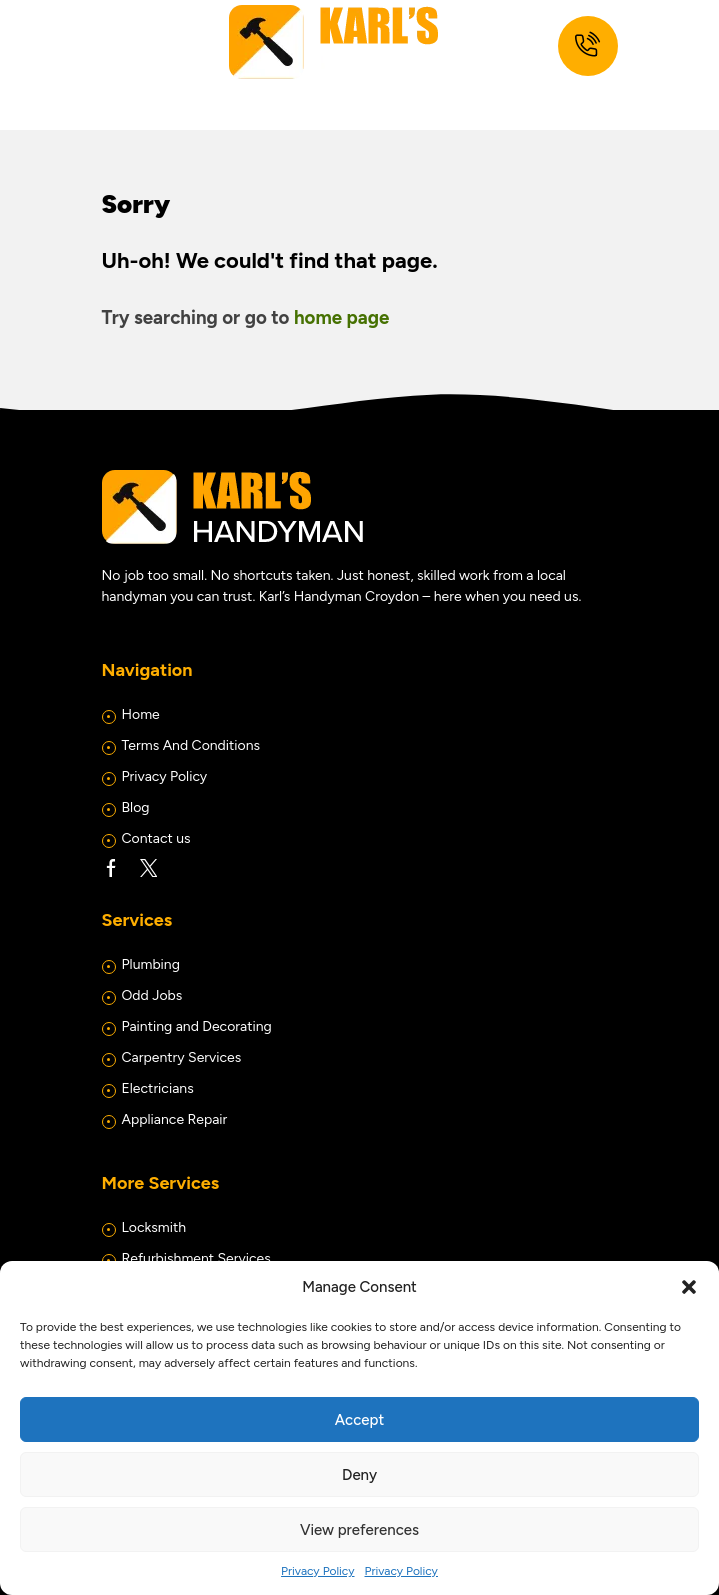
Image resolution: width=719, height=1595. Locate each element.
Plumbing (151, 964)
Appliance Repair (175, 1119)
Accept (359, 1420)
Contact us (156, 838)
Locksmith (154, 1227)
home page (341, 317)
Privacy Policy (317, 1571)
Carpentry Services (182, 1057)
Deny (359, 1475)
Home (141, 714)
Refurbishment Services (196, 1258)
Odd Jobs (152, 995)
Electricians (158, 1088)
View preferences (359, 1530)
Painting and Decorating (197, 1026)
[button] (689, 1287)
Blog (136, 807)
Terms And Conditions (191, 745)
